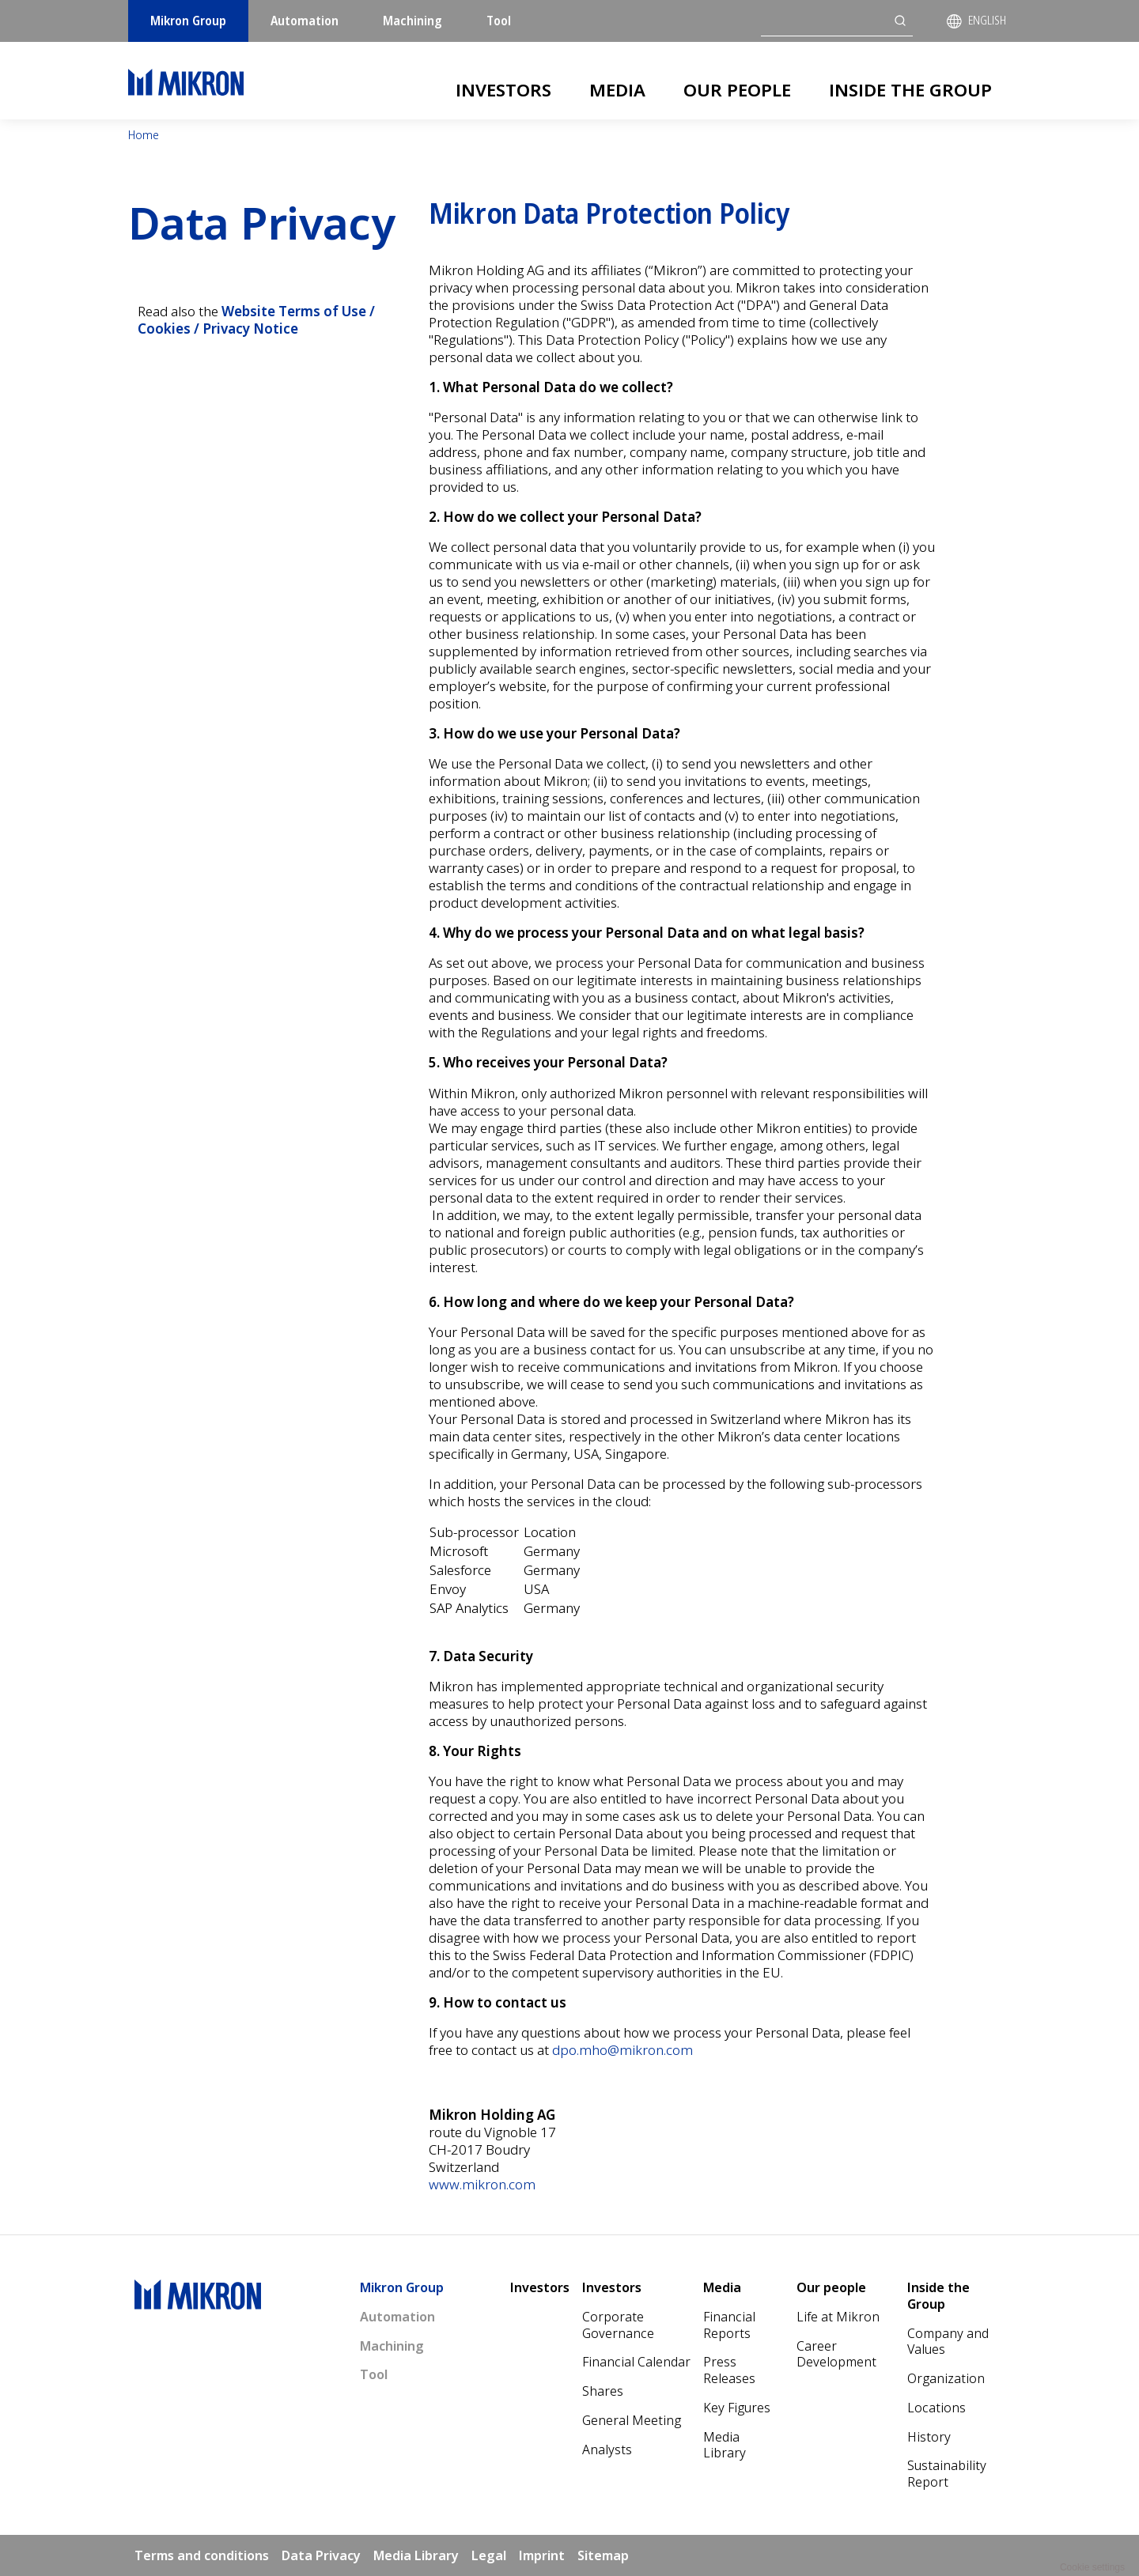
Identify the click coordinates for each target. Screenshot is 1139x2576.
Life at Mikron (838, 2316)
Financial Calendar (636, 2361)
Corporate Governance (618, 2325)
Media (617, 89)
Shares (602, 2391)
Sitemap (603, 2555)
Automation (305, 20)
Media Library (724, 2445)
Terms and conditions (201, 2555)
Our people (737, 89)
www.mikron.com (482, 2184)
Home (143, 134)
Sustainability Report (946, 2474)
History (929, 2437)
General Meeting (631, 2420)
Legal (488, 2555)
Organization (946, 2378)
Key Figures (736, 2407)
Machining (412, 20)
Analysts (607, 2449)
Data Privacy (321, 2555)
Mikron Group (188, 20)
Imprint (542, 2555)
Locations (936, 2407)
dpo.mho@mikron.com (622, 2050)
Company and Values (948, 2342)
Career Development (836, 2354)
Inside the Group (910, 89)
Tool (498, 20)
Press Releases (729, 2370)
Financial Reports (729, 2325)
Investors (503, 89)
